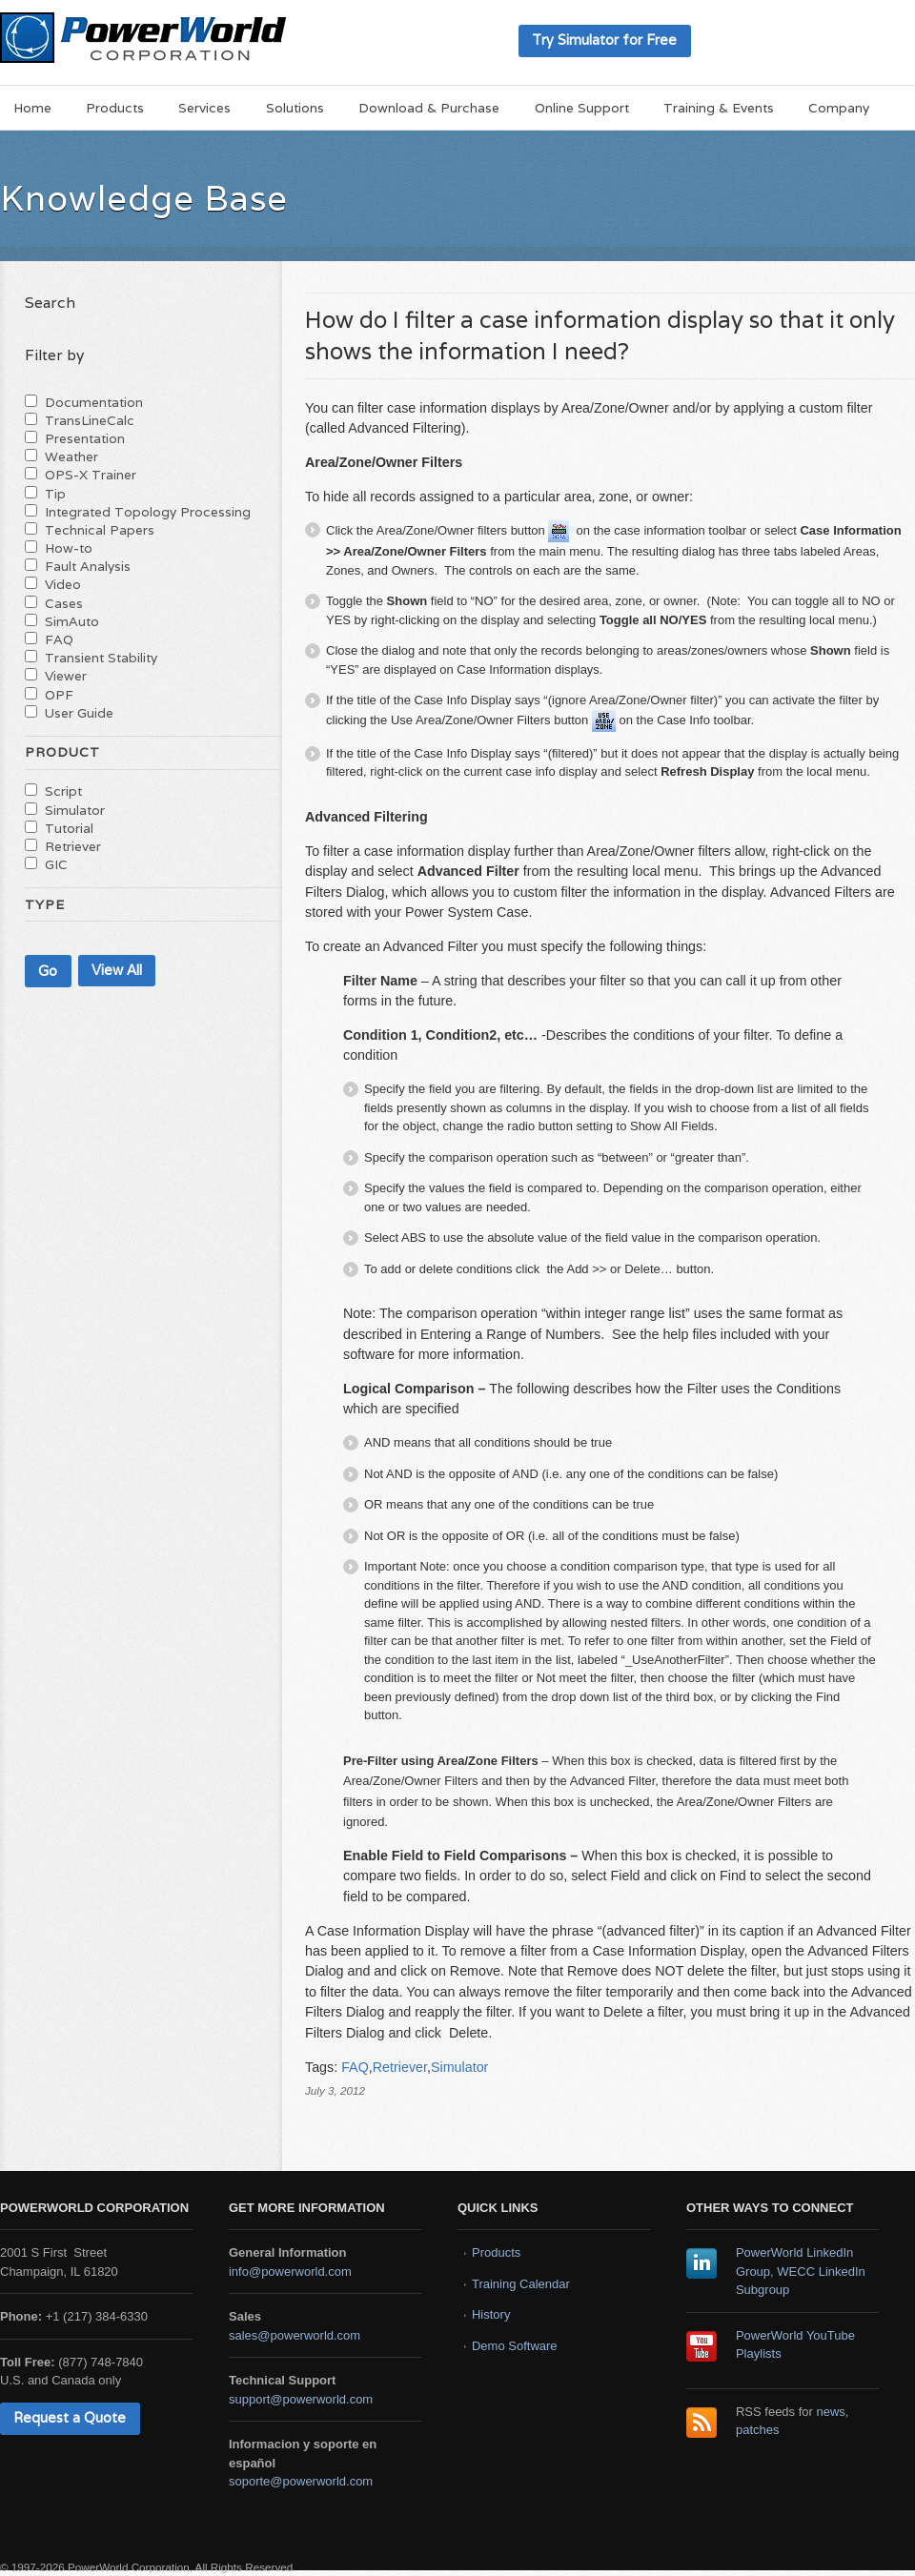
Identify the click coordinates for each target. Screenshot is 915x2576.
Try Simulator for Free (604, 39)
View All (117, 970)
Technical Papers (99, 529)
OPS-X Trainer (90, 474)
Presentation (85, 438)
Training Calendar (521, 2284)
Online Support (582, 107)
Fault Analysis (88, 566)
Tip (55, 493)
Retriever (400, 2067)
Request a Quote (69, 2417)
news (831, 2411)
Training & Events (718, 107)
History (491, 2314)
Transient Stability (101, 657)
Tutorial (69, 828)
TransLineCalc (89, 420)
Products (115, 107)
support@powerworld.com (301, 2399)
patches (758, 2430)
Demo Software (515, 2346)
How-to (68, 548)
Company (838, 107)
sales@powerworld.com (294, 2335)
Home (32, 107)
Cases (64, 603)
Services (204, 107)
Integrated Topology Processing (148, 511)
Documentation (94, 402)
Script (63, 791)
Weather (71, 456)
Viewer (66, 675)
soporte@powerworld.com (301, 2481)
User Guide (79, 712)
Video (63, 584)
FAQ (355, 2067)
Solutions (295, 107)
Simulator (459, 2067)
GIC (56, 864)
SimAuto (72, 621)
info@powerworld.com (290, 2271)
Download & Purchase (428, 107)
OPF (59, 694)
